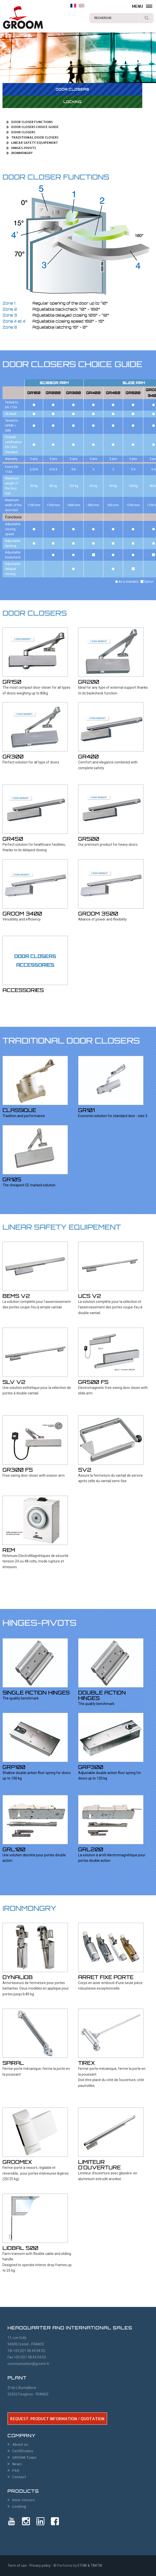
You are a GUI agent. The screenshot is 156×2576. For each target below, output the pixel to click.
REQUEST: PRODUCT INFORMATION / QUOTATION (57, 2418)
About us (20, 2444)
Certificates (22, 2451)
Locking (72, 102)
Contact (19, 2477)
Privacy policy (40, 2565)
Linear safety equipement (34, 143)
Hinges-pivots (23, 148)
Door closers (72, 89)
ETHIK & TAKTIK (90, 2565)
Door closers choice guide (35, 127)
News (17, 2464)
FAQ (15, 2470)
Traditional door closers (34, 137)
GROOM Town (24, 2457)
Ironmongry (22, 153)
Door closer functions (32, 122)
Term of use (17, 2565)
